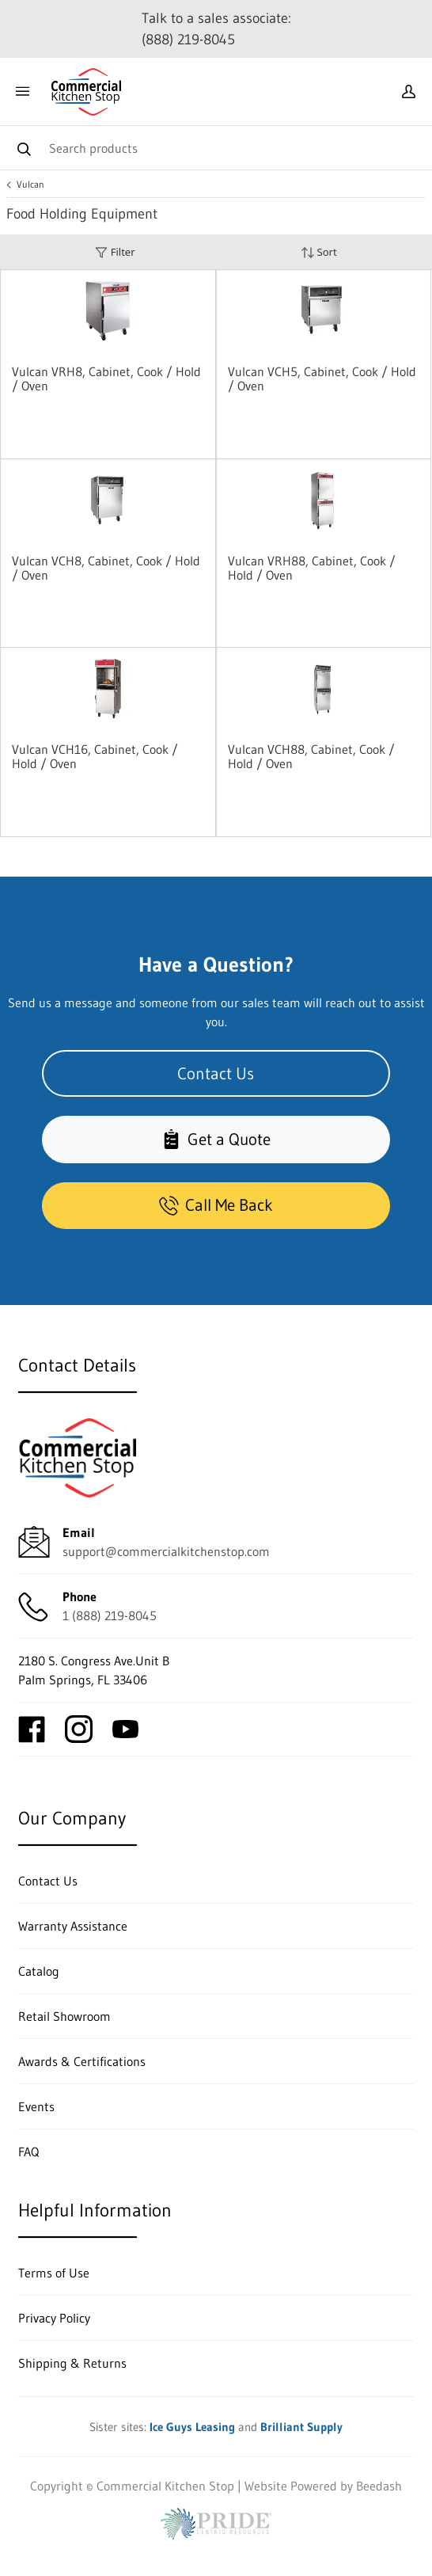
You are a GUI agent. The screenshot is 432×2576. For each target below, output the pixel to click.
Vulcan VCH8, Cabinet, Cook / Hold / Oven (106, 568)
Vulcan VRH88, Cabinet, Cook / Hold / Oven (312, 568)
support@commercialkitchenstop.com (166, 1551)
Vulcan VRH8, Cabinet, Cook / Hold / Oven (106, 378)
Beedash (379, 2486)
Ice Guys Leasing (192, 2426)
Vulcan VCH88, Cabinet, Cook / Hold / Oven (311, 756)
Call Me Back (216, 1205)
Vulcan (30, 184)
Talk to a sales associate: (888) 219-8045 (216, 29)
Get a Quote (216, 1139)
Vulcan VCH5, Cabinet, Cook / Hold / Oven (322, 378)
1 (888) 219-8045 (110, 1615)
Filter (115, 252)
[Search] (216, 147)
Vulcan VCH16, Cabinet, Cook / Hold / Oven (95, 756)
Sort (318, 252)
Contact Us (215, 1074)
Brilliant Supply (301, 2426)
